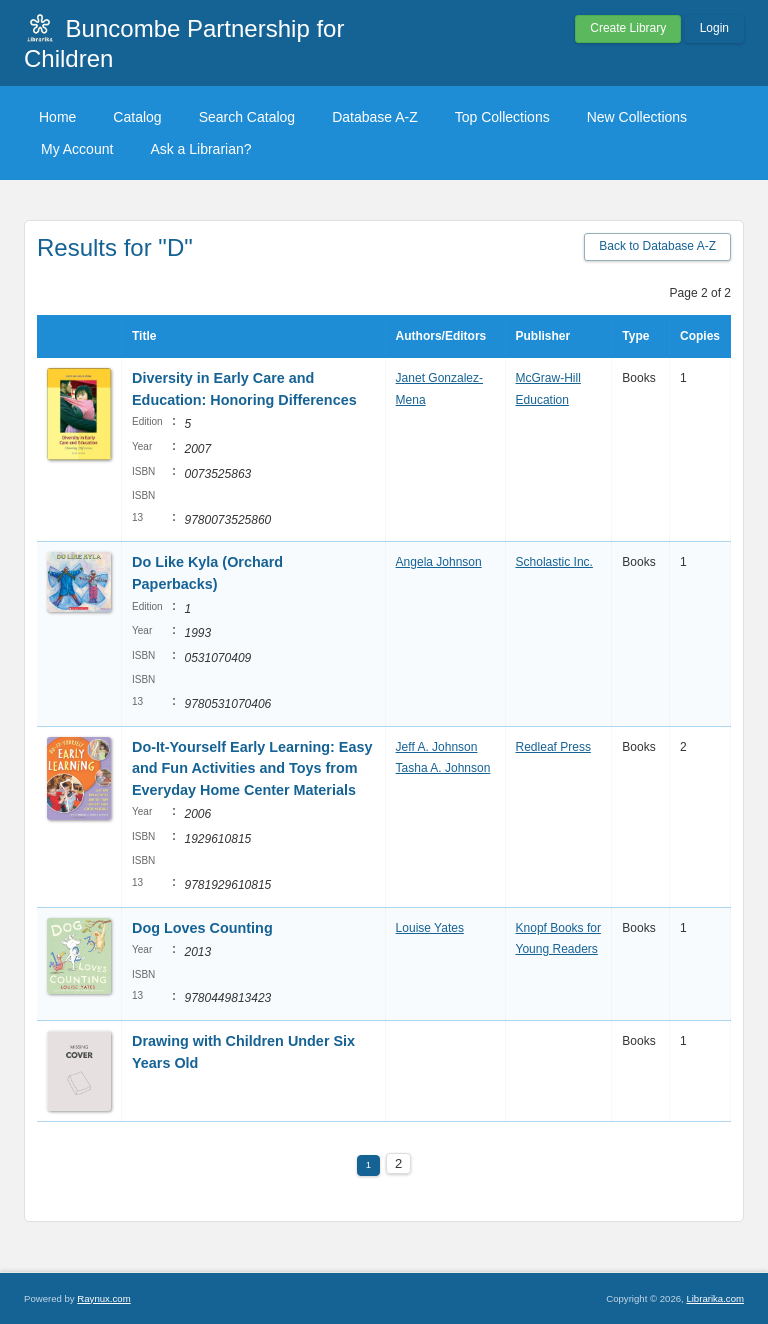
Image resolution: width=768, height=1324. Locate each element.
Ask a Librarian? (200, 149)
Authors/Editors (441, 336)
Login (714, 28)
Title (144, 336)
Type (635, 336)
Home (57, 117)
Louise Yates (430, 928)
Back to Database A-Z (657, 246)
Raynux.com (103, 1298)
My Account (77, 149)
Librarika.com (715, 1298)
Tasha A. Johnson (443, 768)
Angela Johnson (439, 562)
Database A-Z (375, 117)
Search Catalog (247, 117)
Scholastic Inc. (554, 562)
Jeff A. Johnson (437, 747)
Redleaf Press (553, 747)
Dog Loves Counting (202, 928)
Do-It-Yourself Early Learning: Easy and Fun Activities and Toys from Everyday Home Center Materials (252, 768)
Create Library (628, 28)
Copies (700, 336)
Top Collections (502, 117)
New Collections (637, 117)
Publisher (543, 336)
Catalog (137, 117)
